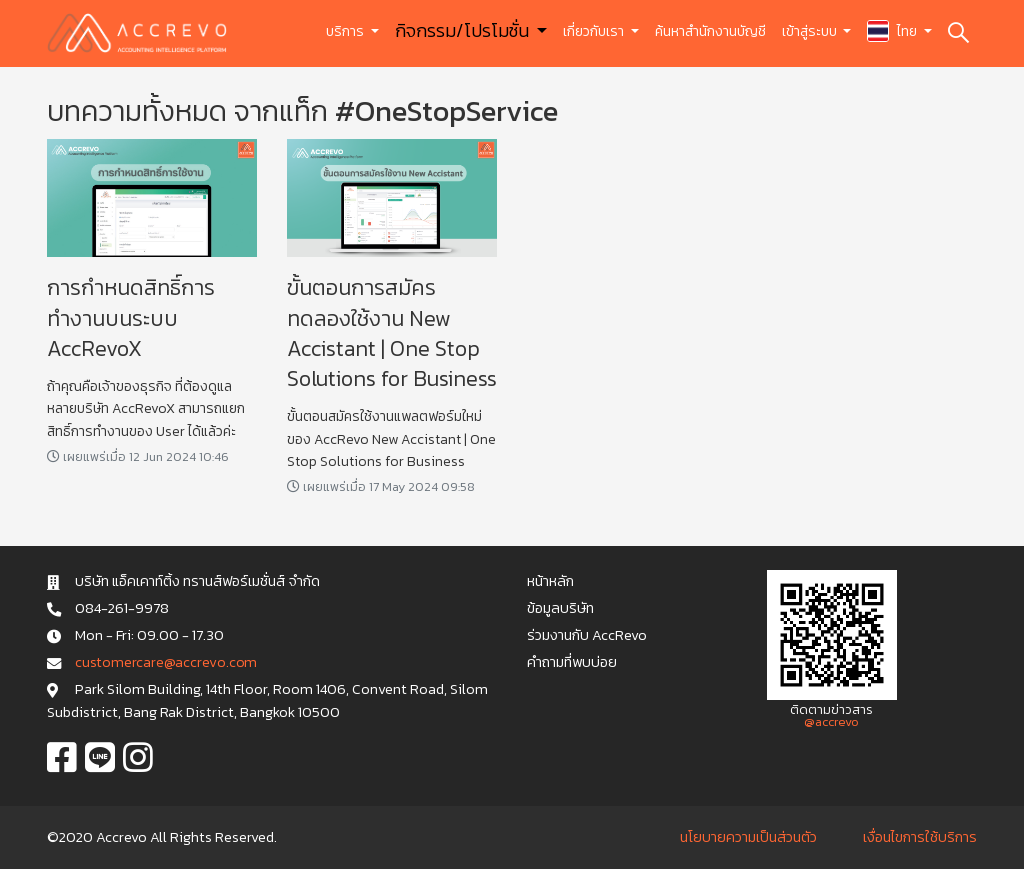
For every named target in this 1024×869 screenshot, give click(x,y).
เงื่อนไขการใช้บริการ (920, 837)
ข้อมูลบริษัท (560, 608)
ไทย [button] (893, 31)
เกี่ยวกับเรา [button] (595, 31)
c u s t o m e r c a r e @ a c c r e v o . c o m (165, 662)
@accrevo (831, 721)
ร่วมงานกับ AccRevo (587, 635)
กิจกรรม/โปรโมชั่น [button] (464, 30)
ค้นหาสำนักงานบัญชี (710, 31)
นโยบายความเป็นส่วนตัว (748, 837)
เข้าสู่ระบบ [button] (811, 31)
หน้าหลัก (550, 581)
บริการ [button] (346, 31)
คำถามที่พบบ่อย (572, 662)
